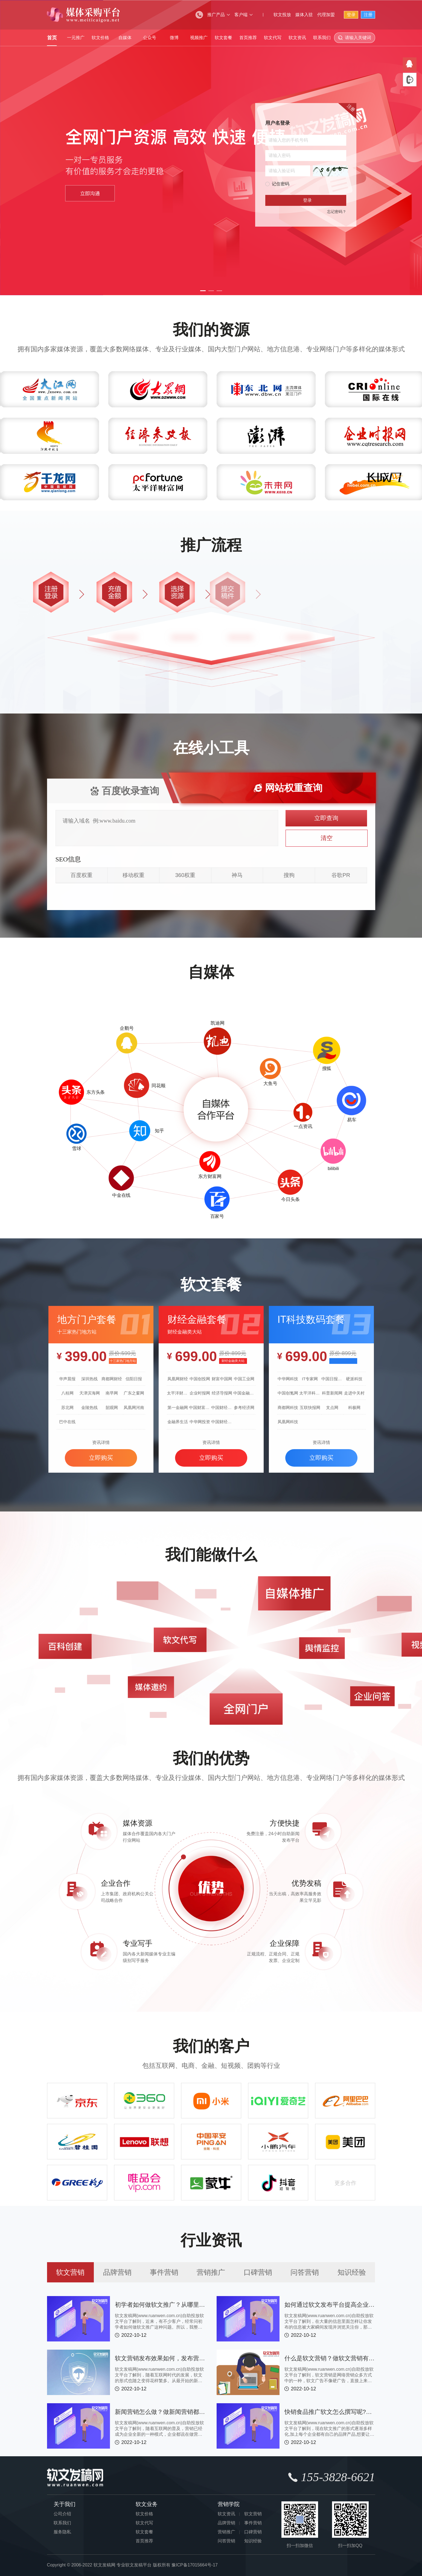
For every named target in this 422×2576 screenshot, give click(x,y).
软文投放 (282, 14)
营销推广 (211, 2272)
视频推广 (199, 37)
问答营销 (304, 2272)
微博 (174, 37)
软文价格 (100, 37)
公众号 (149, 37)
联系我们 (322, 37)
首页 (52, 37)
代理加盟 (326, 14)
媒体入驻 (304, 14)
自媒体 (125, 37)
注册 (368, 14)
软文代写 (272, 37)
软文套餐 (223, 37)
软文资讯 (297, 37)
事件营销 (164, 2272)
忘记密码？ (336, 211)
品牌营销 (117, 2272)
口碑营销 (258, 2272)
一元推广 (76, 37)
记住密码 (280, 184)
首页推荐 (248, 37)
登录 (351, 14)
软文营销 (70, 2272)
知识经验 (351, 2272)
